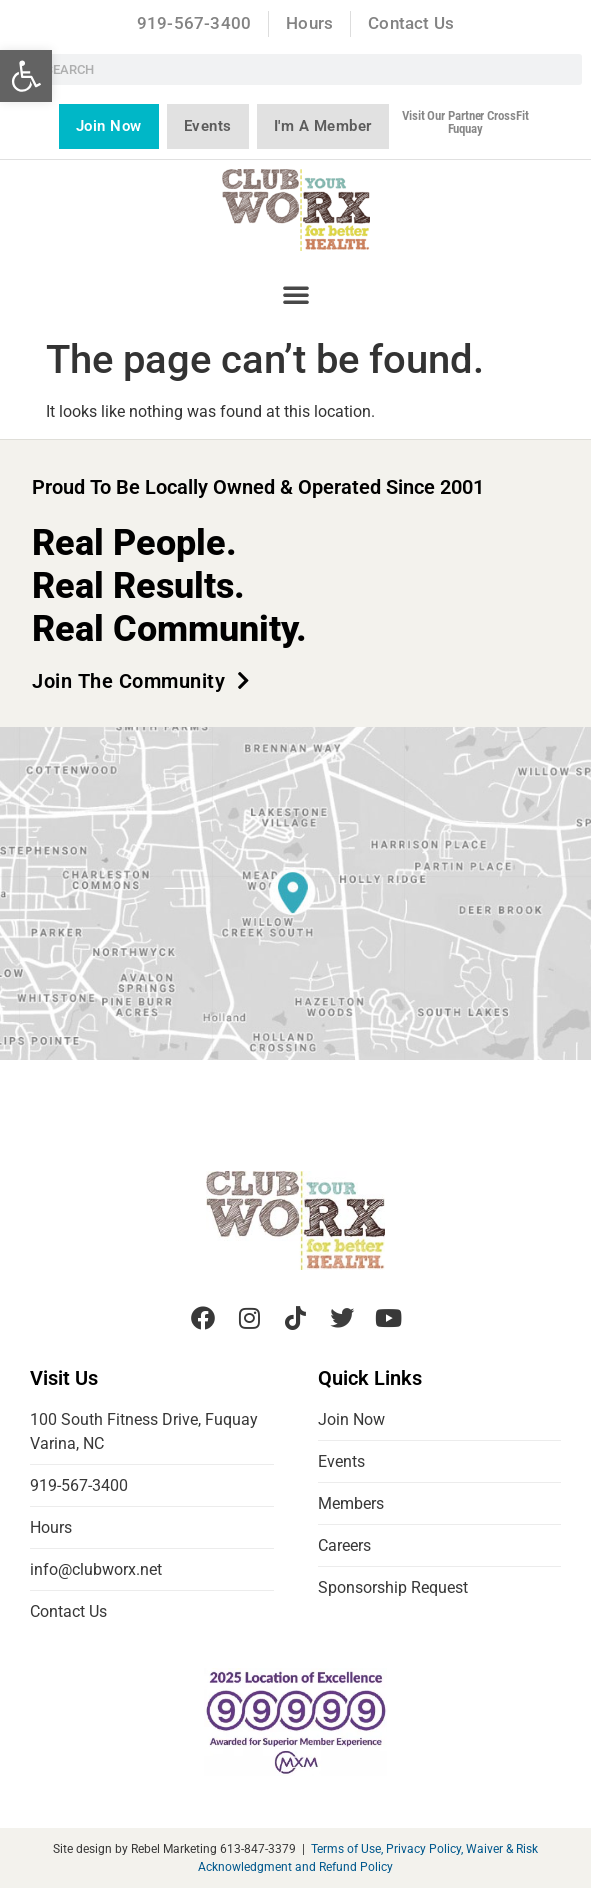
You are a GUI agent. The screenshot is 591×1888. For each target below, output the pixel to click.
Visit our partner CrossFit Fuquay (465, 122)
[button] (26, 76)
